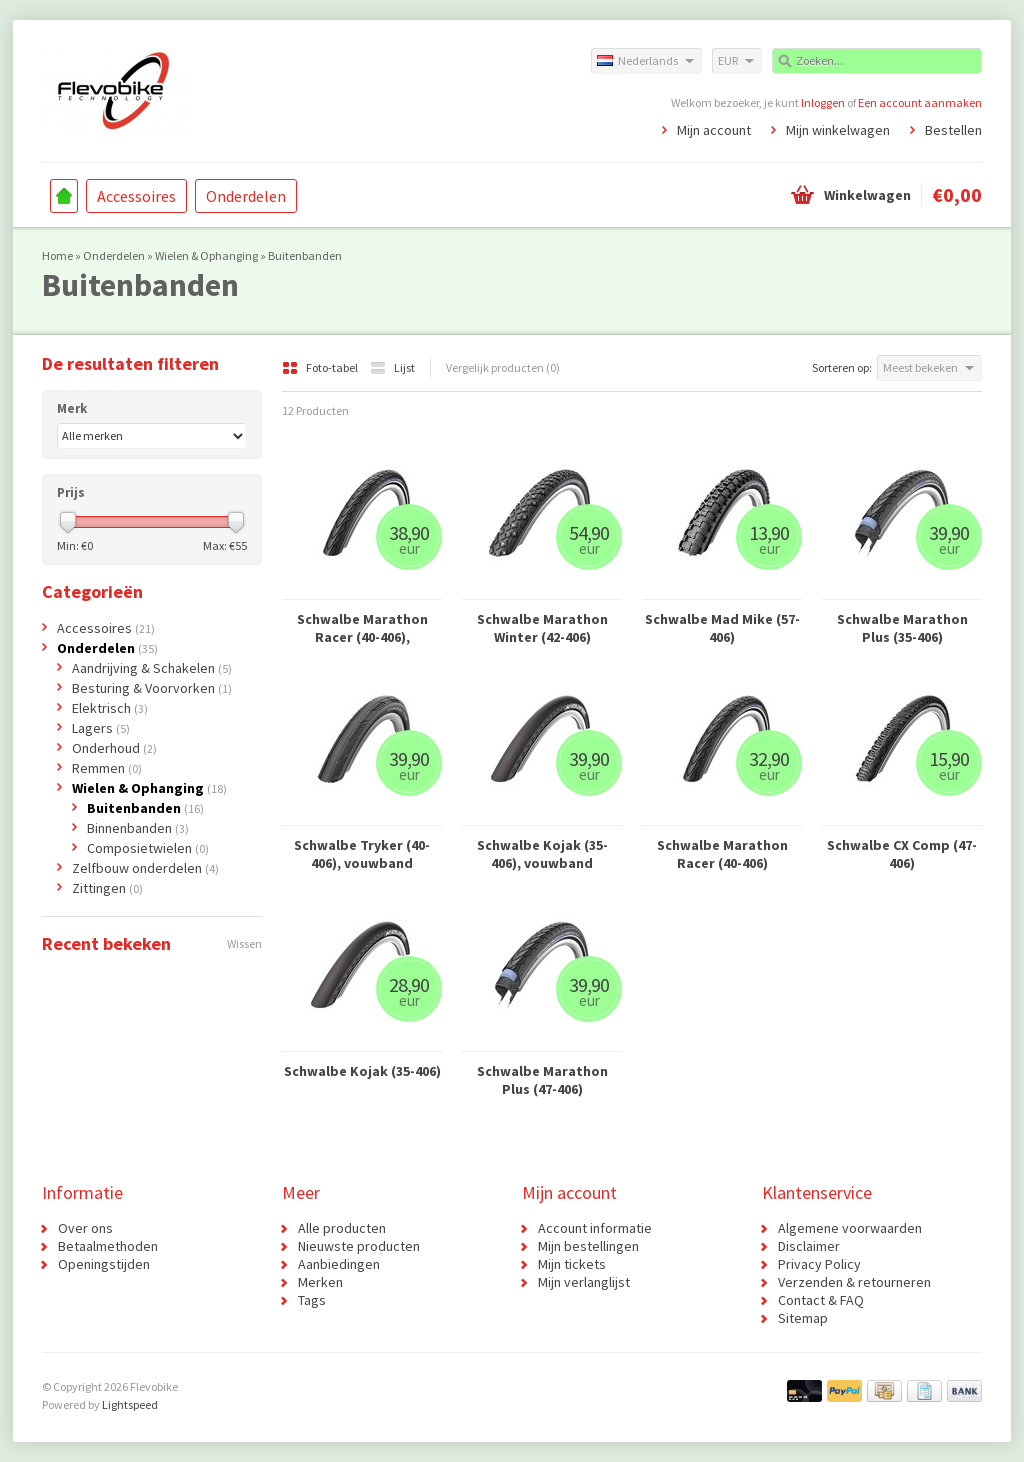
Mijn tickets (572, 1264)
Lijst (392, 367)
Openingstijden (104, 1264)
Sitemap (803, 1318)
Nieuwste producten (359, 1246)
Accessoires (136, 196)
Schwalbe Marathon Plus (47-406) (542, 1080)
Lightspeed (130, 1404)
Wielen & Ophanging (206, 255)
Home (64, 196)
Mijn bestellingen (588, 1246)
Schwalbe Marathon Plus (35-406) (902, 628)
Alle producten (342, 1228)
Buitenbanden (305, 255)
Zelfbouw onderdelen (145, 868)
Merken (320, 1282)
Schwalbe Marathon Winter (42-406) (542, 628)
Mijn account (714, 130)
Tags (312, 1300)
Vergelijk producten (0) (503, 367)
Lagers (101, 728)
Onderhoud (114, 748)
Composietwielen (148, 848)
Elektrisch (110, 708)
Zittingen (107, 888)
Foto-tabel (321, 367)
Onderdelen (246, 196)
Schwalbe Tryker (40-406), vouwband (362, 854)
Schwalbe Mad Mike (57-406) (722, 628)
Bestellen (953, 130)
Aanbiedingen (339, 1264)
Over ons (85, 1228)
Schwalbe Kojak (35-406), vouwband (542, 854)
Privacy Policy (819, 1264)
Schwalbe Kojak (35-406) (362, 1071)
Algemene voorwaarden (850, 1228)
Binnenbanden (138, 828)
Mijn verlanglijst (584, 1282)
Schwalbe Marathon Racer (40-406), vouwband (362, 628)
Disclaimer (809, 1246)
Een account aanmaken (920, 102)
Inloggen (823, 102)
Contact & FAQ (821, 1300)
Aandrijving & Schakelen (152, 668)
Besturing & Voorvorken (152, 688)
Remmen (107, 768)
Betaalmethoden (108, 1246)
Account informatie (595, 1228)
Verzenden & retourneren (854, 1282)
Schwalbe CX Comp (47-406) (902, 854)
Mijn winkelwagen (838, 130)
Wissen (244, 943)
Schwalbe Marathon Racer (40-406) (722, 854)
